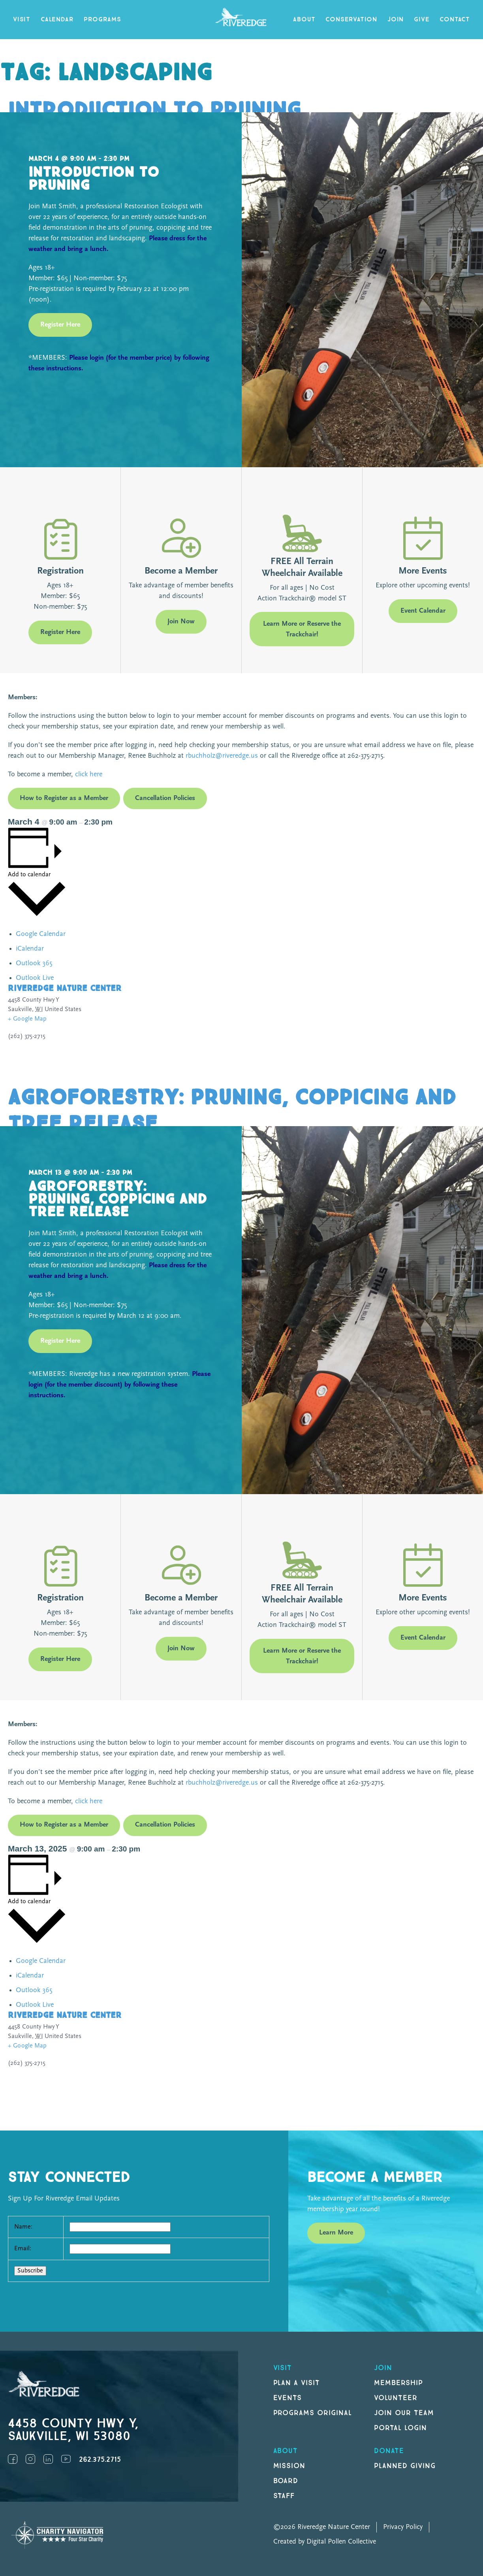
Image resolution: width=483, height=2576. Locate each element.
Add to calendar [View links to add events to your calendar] (29, 875)
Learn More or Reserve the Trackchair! (302, 629)
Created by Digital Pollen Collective (324, 2542)
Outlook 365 (34, 963)
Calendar (57, 19)
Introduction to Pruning (154, 110)
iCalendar (30, 949)
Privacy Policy (403, 2527)
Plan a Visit (296, 2382)
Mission (289, 2465)
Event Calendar (422, 611)
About (304, 19)
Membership (398, 2382)
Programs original (312, 2412)
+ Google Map (27, 1019)
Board (286, 2480)
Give (421, 19)
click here (87, 774)
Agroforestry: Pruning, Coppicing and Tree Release (232, 1111)
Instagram (30, 2459)
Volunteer (395, 2397)
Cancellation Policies (165, 798)
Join (395, 19)
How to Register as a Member (64, 798)
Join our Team (404, 2412)
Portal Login (400, 2428)
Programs (102, 19)
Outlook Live (35, 978)
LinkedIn (48, 2459)
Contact (455, 19)
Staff (284, 2496)
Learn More (336, 2232)
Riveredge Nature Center (64, 988)
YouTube (66, 2459)
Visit (21, 19)
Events (287, 2397)
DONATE (389, 2450)
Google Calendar (41, 934)
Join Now (181, 621)
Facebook (12, 2459)
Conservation (351, 19)
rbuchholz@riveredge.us (222, 756)
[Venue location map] (360, 1034)
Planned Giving (404, 2465)
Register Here (60, 324)
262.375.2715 (100, 2459)
